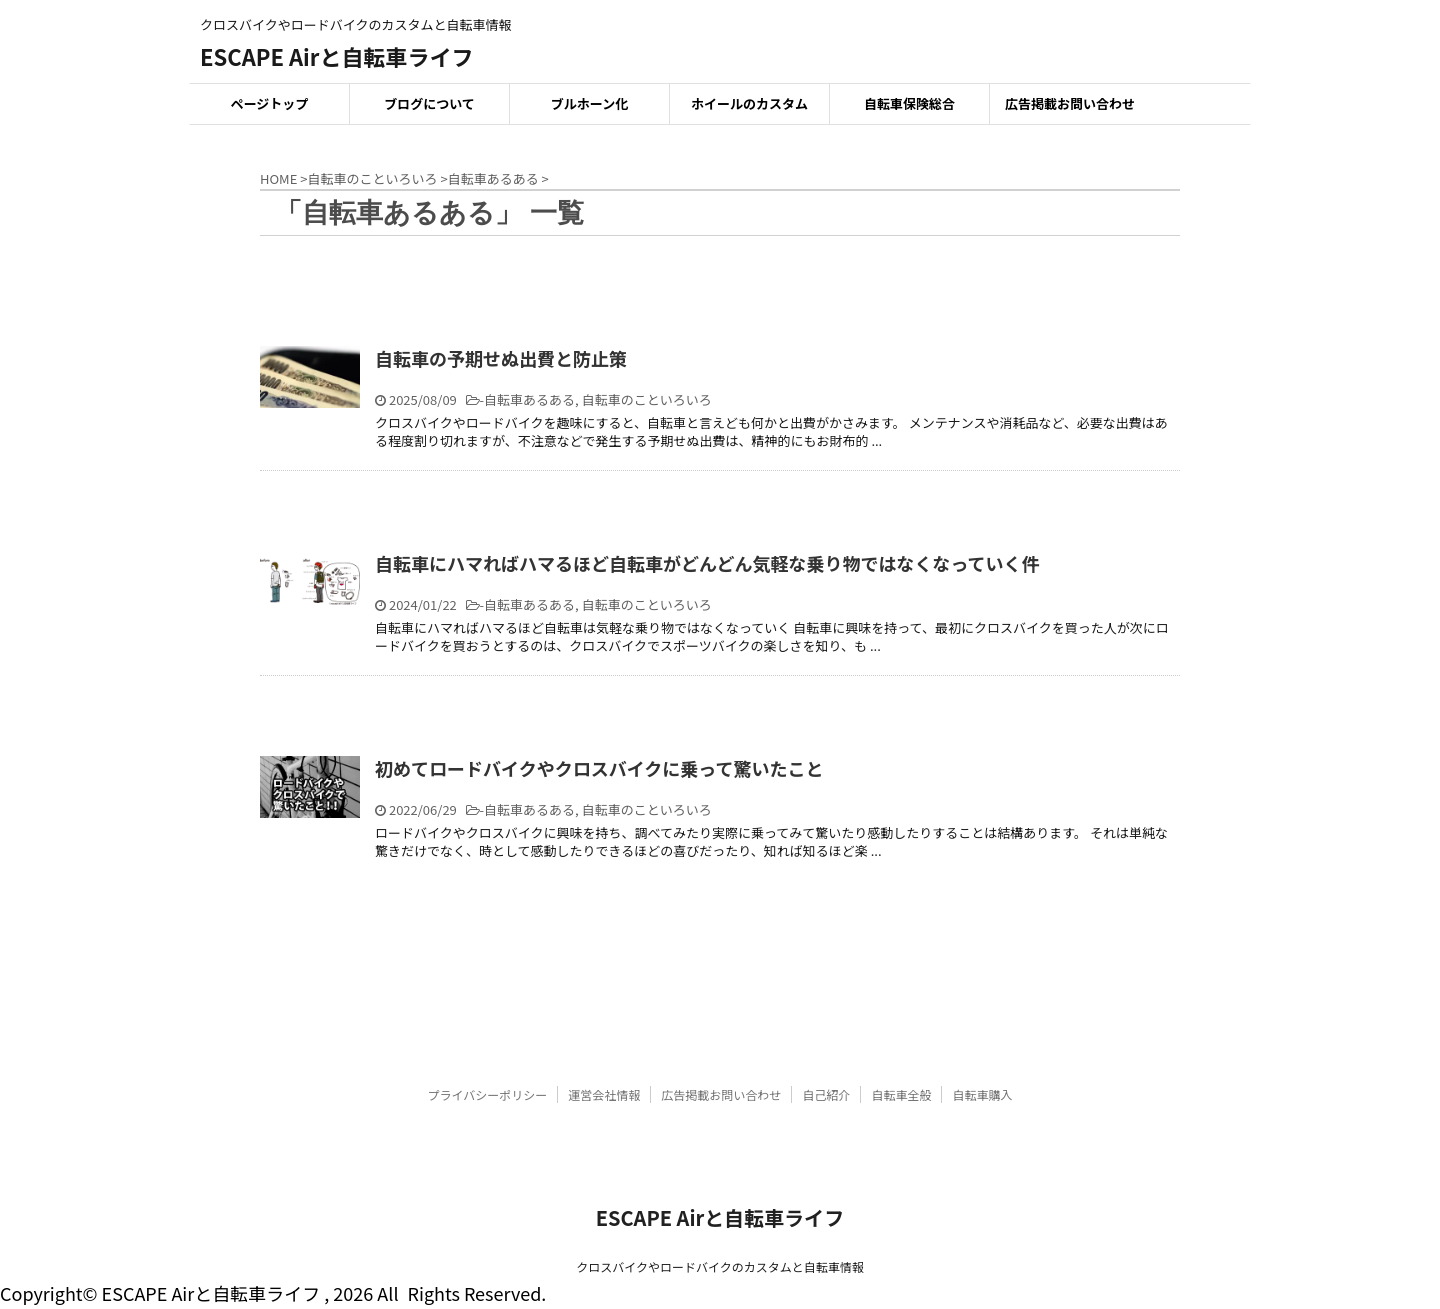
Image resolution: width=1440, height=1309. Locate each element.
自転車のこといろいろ (647, 399)
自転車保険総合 (909, 103)
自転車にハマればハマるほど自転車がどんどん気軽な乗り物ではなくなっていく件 (707, 563)
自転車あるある (529, 399)
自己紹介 (826, 1094)
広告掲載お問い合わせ (1070, 103)
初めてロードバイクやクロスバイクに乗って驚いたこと (599, 768)
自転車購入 (982, 1094)
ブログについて (429, 103)
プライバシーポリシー (488, 1094)
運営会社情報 (604, 1094)
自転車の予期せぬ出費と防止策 (501, 358)
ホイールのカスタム (749, 103)
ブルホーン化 (589, 103)
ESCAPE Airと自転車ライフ (336, 56)
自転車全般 (901, 1094)
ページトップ (270, 103)
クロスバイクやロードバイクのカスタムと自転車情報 (720, 1266)
